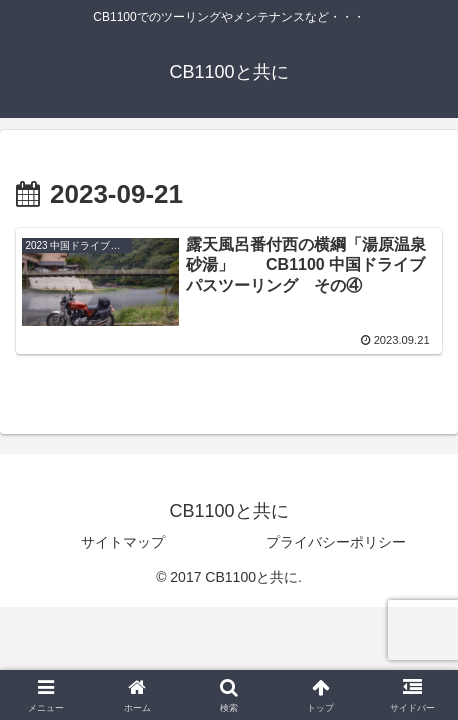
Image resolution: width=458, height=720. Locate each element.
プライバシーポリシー (336, 542)
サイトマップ (123, 542)
